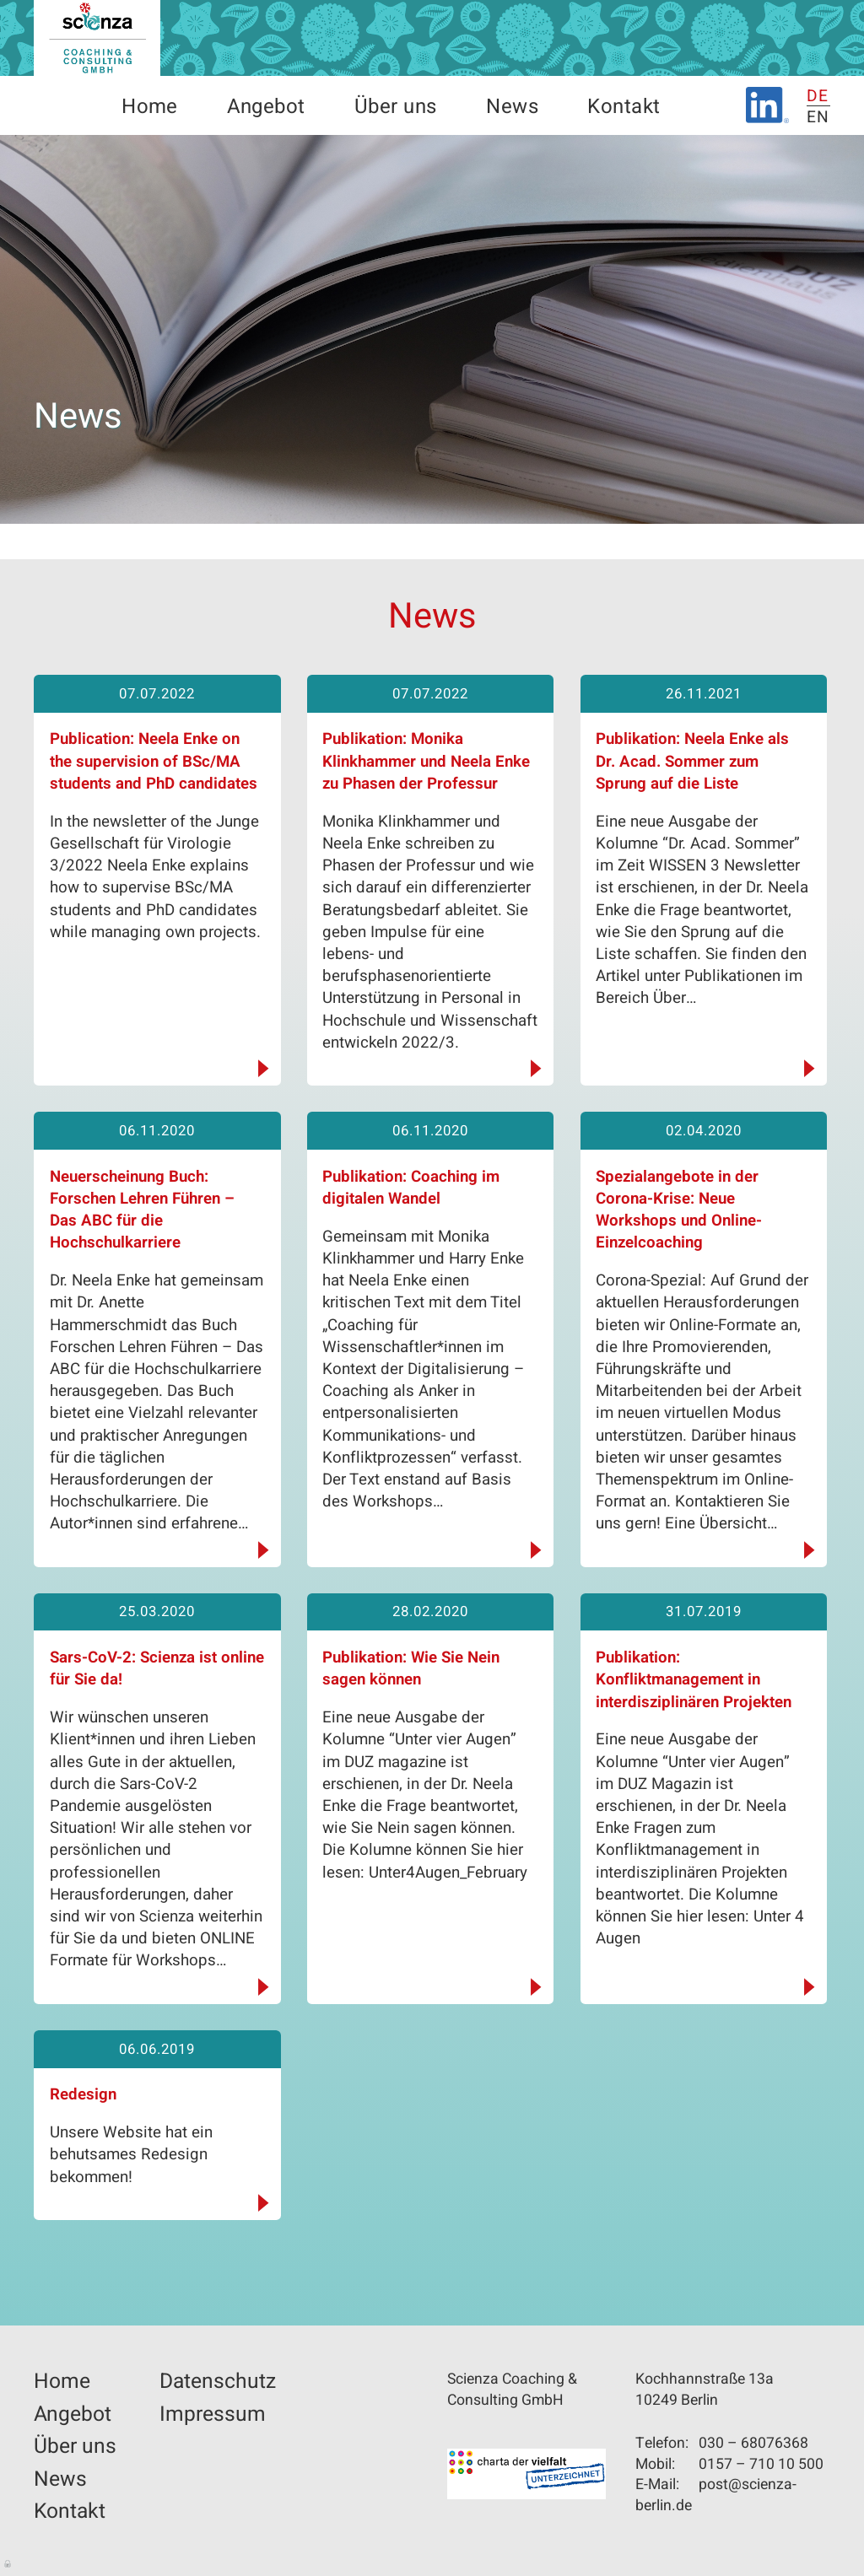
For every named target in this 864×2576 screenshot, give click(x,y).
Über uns (395, 107)
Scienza (97, 38)
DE (818, 96)
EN (818, 117)
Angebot (266, 107)
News (512, 107)
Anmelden (8, 2562)
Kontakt (623, 107)
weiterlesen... (260, 1068)
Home (150, 107)
